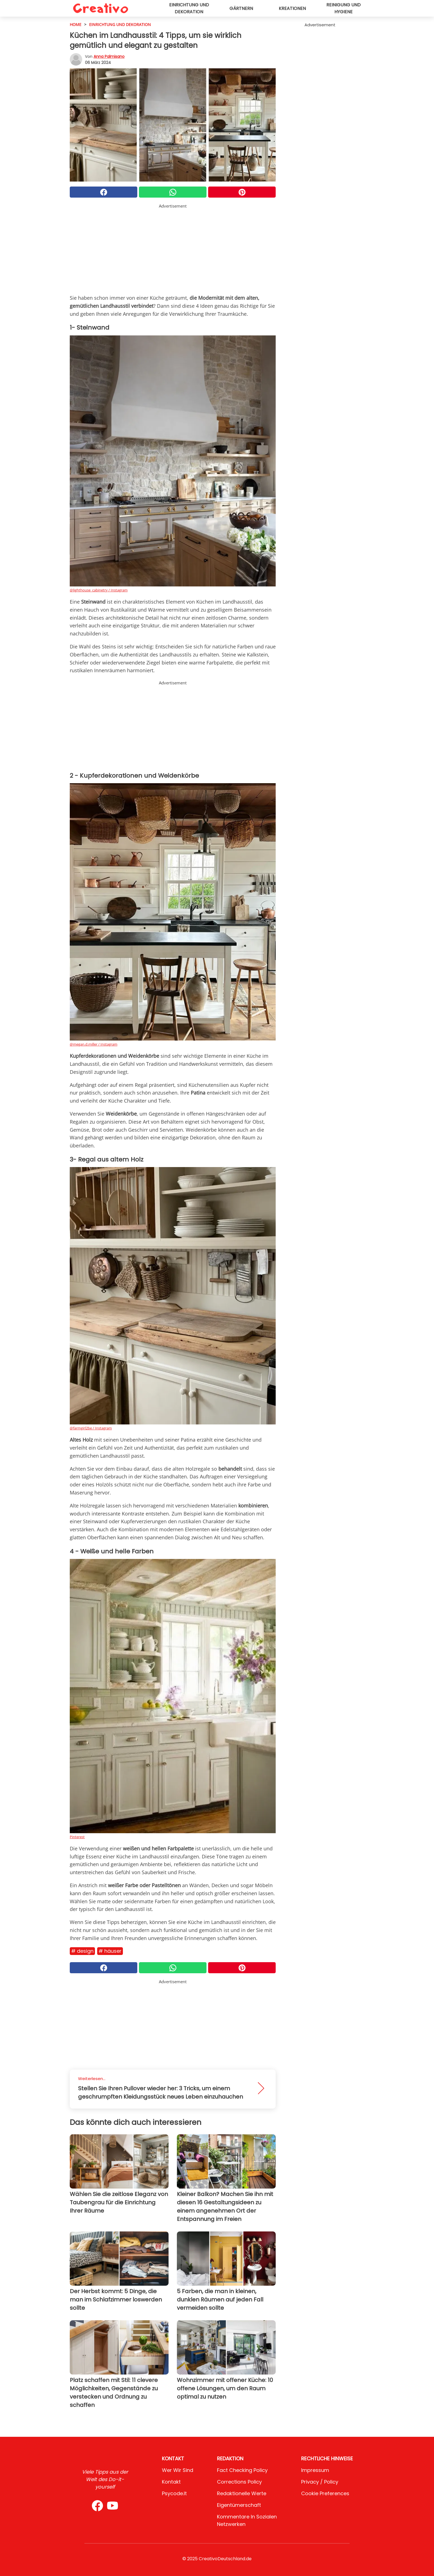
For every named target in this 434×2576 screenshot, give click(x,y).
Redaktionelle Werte (241, 2493)
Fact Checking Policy (242, 2470)
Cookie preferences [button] (325, 2493)
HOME (75, 24)
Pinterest (77, 1836)
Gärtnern (241, 8)
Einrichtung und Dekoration (189, 8)
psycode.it (174, 2493)
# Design (82, 1950)
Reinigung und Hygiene (343, 8)
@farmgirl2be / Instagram (91, 1428)
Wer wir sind (177, 2470)
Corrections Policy (239, 2481)
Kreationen (292, 8)
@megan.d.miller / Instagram (93, 1044)
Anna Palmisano (109, 56)
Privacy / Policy (319, 2481)
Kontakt (171, 2481)
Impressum (315, 2470)
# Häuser (110, 1950)
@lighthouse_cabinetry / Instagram (99, 590)
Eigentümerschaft (239, 2505)
